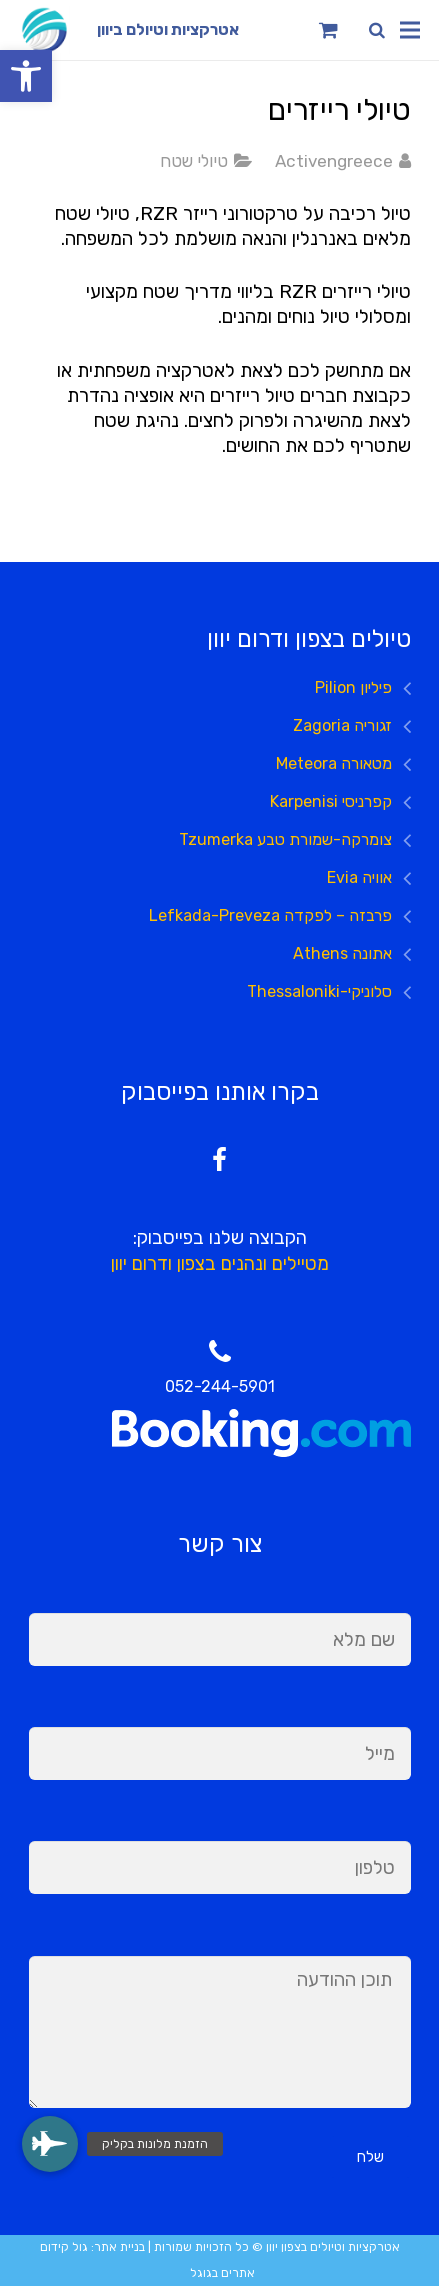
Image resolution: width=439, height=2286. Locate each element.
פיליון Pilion (353, 687)
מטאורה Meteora (334, 763)
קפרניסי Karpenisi (331, 801)
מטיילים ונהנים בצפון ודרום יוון (220, 1264)
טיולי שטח (194, 161)
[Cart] (328, 30)
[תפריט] (410, 30)
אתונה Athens (342, 953)
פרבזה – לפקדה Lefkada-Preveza (270, 915)
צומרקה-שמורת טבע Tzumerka (285, 839)
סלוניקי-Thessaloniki (319, 991)
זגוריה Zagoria (342, 725)
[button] (26, 76)
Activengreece (334, 161)
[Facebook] (219, 1160)
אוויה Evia (359, 877)
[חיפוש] (377, 30)
